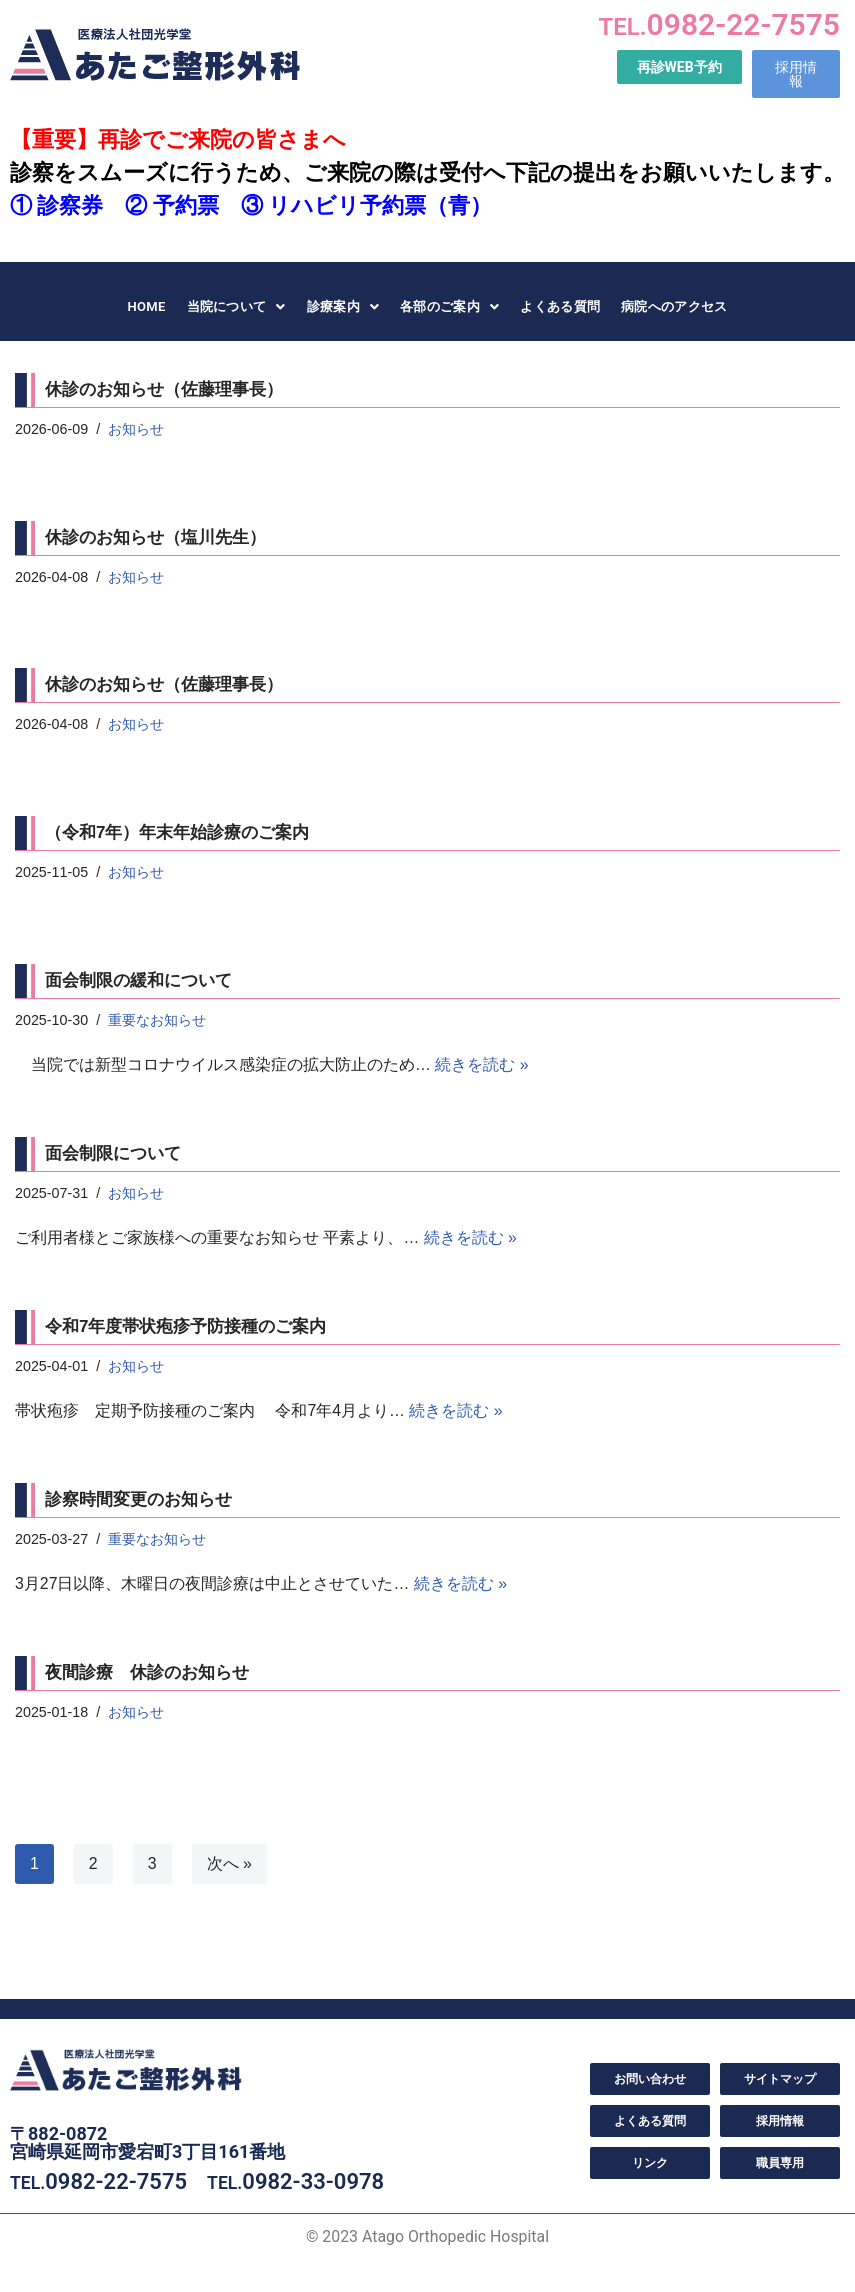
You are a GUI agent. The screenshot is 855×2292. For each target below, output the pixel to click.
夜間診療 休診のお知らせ (147, 1675)
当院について (236, 306)
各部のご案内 (449, 306)
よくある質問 (560, 306)
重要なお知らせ (158, 1021)
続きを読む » (481, 1065)
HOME (146, 306)
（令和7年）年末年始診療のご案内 (179, 833)
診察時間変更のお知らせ (138, 1501)
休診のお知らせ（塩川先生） (155, 537)
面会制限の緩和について (138, 981)
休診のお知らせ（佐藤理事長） (164, 389)
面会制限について (113, 1154)
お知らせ (137, 429)
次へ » (229, 1865)
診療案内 (343, 306)
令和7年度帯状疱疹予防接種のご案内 (185, 1328)
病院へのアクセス (674, 306)
